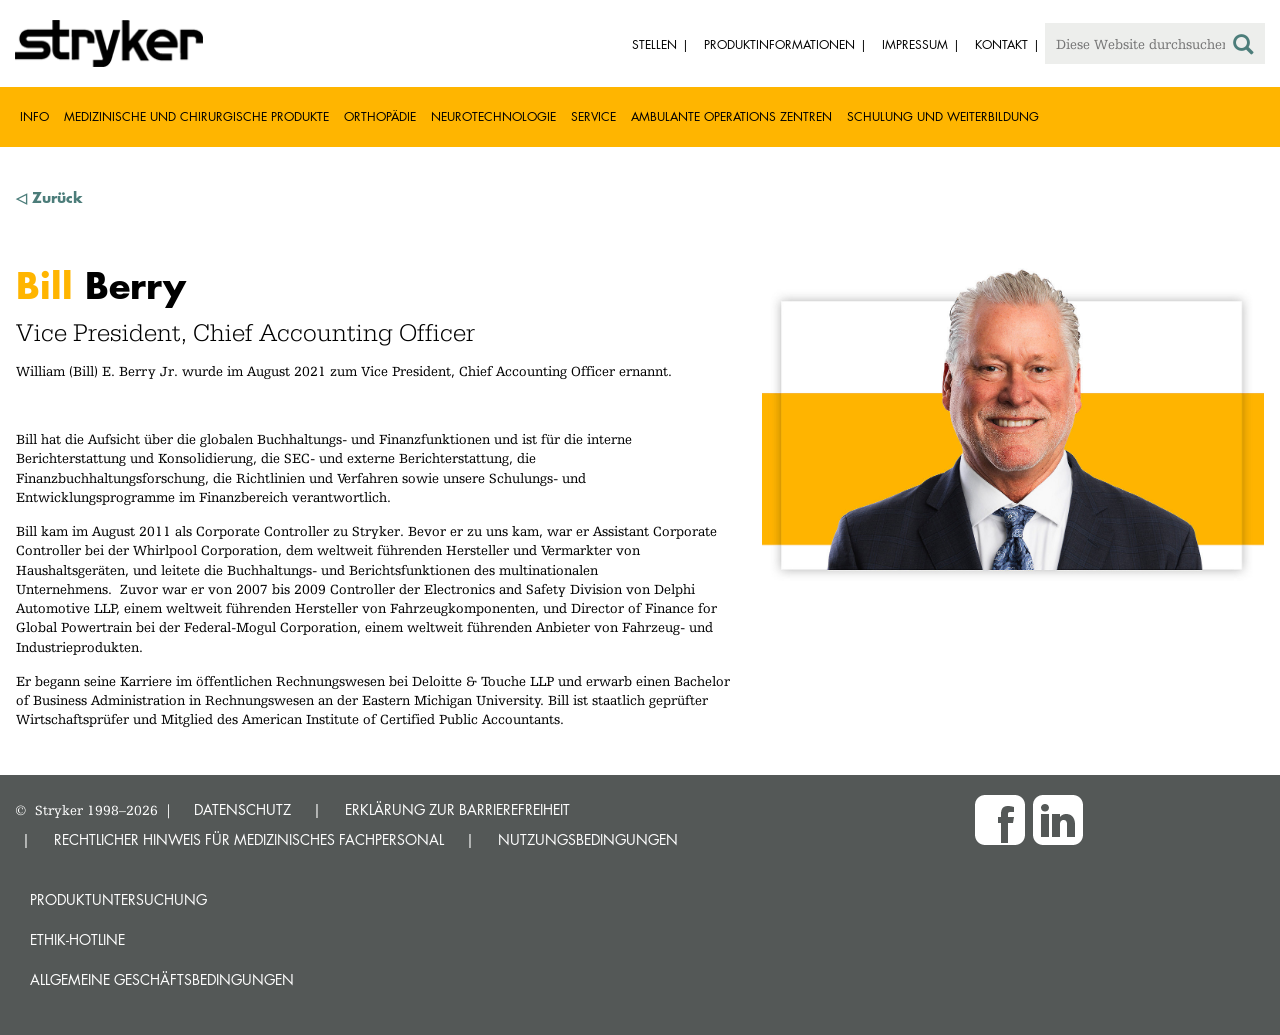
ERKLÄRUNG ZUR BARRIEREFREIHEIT (457, 809)
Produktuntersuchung (118, 899)
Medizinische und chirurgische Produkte (196, 116)
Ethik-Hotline (77, 939)
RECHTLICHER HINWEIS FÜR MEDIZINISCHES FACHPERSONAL (249, 839)
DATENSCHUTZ (242, 809)
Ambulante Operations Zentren (731, 116)
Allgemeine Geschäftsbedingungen (162, 979)
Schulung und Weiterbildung (943, 116)
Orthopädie (380, 116)
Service (593, 116)
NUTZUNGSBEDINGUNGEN (588, 839)
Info (34, 116)
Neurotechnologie (493, 116)
